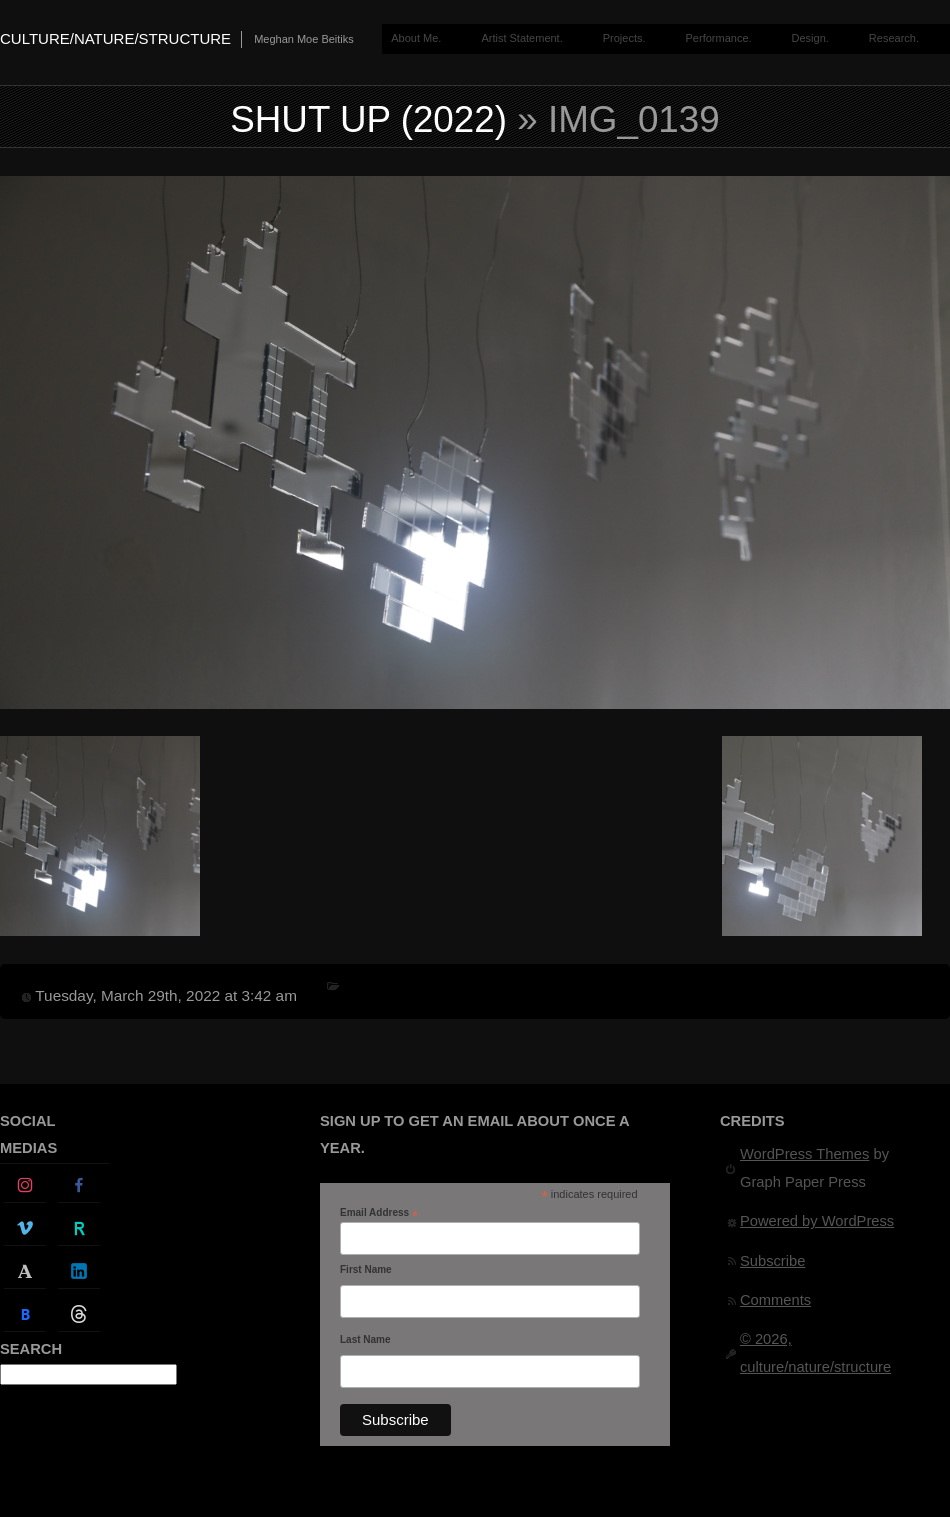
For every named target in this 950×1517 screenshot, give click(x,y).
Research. (894, 38)
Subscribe (772, 1261)
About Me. (416, 38)
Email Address (379, 1213)
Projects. (624, 38)
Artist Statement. (521, 38)
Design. (810, 38)
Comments (775, 1300)
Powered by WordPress (817, 1221)
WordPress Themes (804, 1154)
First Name (366, 1269)
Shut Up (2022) (368, 119)
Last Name (365, 1339)
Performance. (719, 38)
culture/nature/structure (115, 38)
